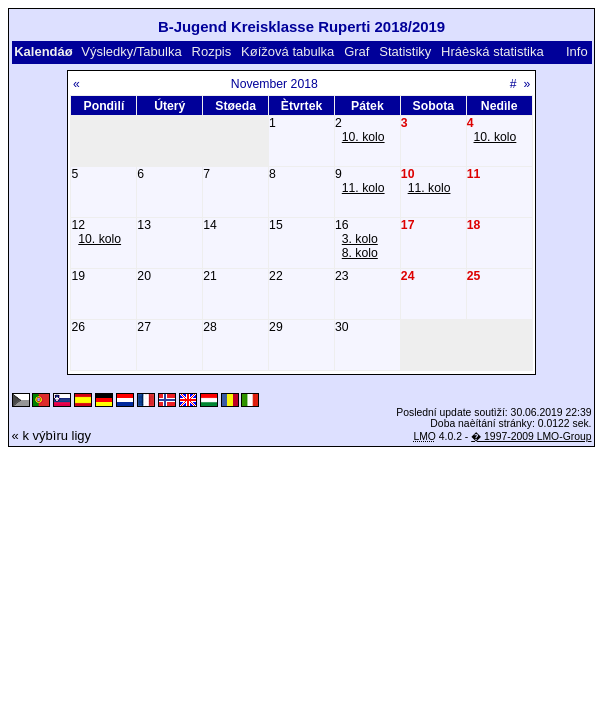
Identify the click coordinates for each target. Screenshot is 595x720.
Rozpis (212, 51)
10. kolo (363, 137)
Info (577, 51)
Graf (356, 51)
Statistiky (405, 51)
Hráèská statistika (492, 51)
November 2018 (274, 84)
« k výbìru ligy (51, 435)
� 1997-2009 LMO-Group (531, 436)
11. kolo (363, 188)
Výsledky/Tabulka (131, 51)
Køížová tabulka (287, 51)
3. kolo (360, 239)
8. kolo (360, 253)
